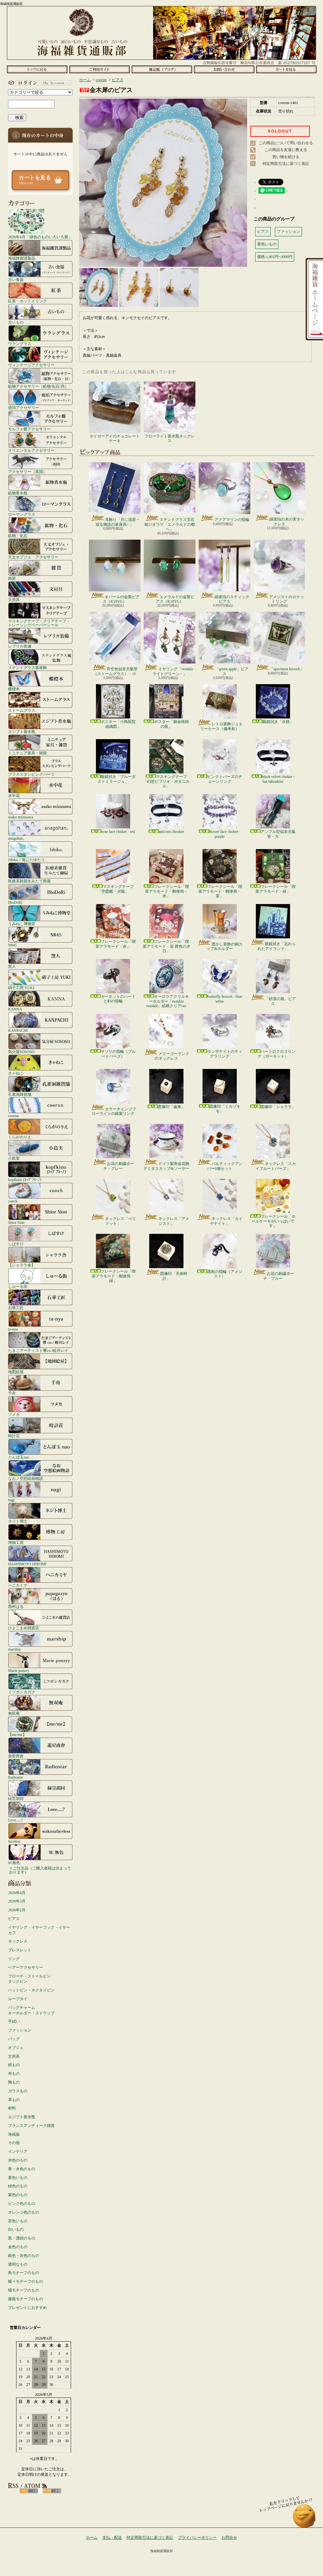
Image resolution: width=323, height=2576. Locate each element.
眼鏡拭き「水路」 (273, 704)
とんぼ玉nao (40, 1449)
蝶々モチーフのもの (25, 2281)
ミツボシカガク (40, 1683)
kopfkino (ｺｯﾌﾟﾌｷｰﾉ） (40, 1171)
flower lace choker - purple (219, 816)
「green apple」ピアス (224, 644)
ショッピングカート (286, 69)
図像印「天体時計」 (166, 1257)
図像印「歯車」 (166, 1089)
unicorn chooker (166, 814)
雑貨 (40, 570)
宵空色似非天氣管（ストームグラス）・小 (115, 644)
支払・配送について (99, 69)
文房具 (40, 591)
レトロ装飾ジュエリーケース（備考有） (220, 707)
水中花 (40, 787)
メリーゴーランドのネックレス (166, 1037)
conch (40, 1192)
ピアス (14, 1918)
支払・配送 (112, 2537)
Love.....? (40, 1811)
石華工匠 (40, 1299)
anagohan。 (40, 830)
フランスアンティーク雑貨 (31, 2125)
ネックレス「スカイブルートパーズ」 (273, 1147)
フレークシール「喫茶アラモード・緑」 (273, 871)
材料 (12, 2108)
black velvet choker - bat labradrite (273, 761)
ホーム (37, 69)
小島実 (40, 1150)
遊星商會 (40, 1747)
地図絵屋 (40, 1363)
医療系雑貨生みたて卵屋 (40, 872)
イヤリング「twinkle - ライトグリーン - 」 (169, 644)
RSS (29, 2490)
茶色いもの (17, 2221)
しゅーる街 (40, 1278)
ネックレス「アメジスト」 (166, 1202)
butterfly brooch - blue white (219, 981)
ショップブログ (161, 69)
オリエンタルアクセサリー (40, 442)
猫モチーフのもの (23, 2290)
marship (40, 1641)
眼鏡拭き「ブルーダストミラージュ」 (113, 761)
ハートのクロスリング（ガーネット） (273, 1036)
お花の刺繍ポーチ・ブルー (273, 1257)
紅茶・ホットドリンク (40, 292)
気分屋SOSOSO (40, 1043)
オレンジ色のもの (23, 2212)
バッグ (14, 2039)
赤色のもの (17, 2160)
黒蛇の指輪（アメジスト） (219, 1256)
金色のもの (17, 2247)
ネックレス (17, 1941)
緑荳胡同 (40, 1790)
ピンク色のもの (21, 2203)
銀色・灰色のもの (23, 2255)
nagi (40, 1491)
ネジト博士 (40, 1513)
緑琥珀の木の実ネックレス (279, 494)
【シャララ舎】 (40, 1256)
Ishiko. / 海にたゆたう (40, 851)
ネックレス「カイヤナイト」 (220, 1202)
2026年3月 (17, 1901)
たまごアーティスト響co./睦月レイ (40, 1342)
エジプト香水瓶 (40, 723)
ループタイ (17, 1999)
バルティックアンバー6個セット (220, 1147)
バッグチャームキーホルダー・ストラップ (31, 2010)
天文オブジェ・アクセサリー (40, 548)
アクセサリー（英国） (40, 463)
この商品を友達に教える (286, 149)
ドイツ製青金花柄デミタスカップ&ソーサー (166, 1147)
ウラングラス (40, 335)
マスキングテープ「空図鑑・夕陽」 (113, 871)
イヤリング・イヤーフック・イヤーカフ (39, 1930)
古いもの (40, 314)
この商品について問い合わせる (286, 143)
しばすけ (40, 1235)
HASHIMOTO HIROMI (40, 1555)
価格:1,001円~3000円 (274, 256)
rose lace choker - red (113, 814)
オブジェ (16, 2047)
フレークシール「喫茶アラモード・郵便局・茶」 (219, 873)
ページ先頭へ (304, 2519)
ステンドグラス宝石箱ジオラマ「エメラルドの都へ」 (169, 496)
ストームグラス (40, 702)
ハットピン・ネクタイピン (31, 1990)
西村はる (40, 1598)
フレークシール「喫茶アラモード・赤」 (113, 926)
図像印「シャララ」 (273, 1089)
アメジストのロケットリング (279, 572)
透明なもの (17, 2264)
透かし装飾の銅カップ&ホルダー (220, 927)
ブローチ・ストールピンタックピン (29, 1979)
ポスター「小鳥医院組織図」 (113, 706)
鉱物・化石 (40, 527)
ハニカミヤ (40, 1577)
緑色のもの (17, 2186)
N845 (40, 936)
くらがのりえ (40, 1128)
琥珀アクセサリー (40, 399)
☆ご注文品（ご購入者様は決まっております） (40, 1870)
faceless (40, 1833)
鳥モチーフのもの (23, 2272)
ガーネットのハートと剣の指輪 (113, 981)
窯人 (40, 958)
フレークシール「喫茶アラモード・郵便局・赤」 (166, 873)
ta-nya (40, 1320)
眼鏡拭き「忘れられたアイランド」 (273, 927)
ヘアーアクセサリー (25, 1967)
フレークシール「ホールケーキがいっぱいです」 (273, 1203)
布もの (14, 2073)
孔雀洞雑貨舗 (40, 1086)
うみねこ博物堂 (40, 915)
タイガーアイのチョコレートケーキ (115, 412)
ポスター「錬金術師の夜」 (166, 706)
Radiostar (40, 1769)
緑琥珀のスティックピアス (224, 572)
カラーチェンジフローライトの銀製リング (113, 1092)
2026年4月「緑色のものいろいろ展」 (40, 224)
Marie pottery (40, 1662)
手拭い (14, 2021)
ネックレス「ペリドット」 (113, 1202)
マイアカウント (38, 82)
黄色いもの (17, 2177)
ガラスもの (17, 2091)
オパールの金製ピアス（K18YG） (115, 572)
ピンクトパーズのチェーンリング (219, 761)
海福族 (14, 2134)
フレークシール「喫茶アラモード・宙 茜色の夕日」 (166, 928)
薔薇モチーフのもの (25, 2299)
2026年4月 (17, 1893)
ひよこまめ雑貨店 (40, 1619)
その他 (14, 2142)
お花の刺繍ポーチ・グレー (113, 1147)
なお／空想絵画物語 (40, 1470)
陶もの (14, 2082)
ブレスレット (19, 1950)
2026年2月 (17, 1910)
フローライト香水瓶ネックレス (169, 412)
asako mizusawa (40, 808)
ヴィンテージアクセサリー (40, 356)
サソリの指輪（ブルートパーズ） (113, 1036)
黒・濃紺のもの (21, 2238)
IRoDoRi (40, 894)
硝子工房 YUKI (40, 979)
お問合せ (224, 69)
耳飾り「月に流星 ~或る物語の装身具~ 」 (115, 494)
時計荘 (40, 1427)
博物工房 (40, 1534)
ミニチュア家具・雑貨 (40, 744)
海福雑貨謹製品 (40, 250)
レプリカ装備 (40, 638)
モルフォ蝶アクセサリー (40, 420)
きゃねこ (40, 1064)
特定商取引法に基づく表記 (286, 163)
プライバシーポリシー (197, 2537)
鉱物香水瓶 (40, 484)
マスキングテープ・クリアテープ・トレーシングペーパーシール (40, 614)
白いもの (16, 2229)
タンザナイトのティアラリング (219, 1036)
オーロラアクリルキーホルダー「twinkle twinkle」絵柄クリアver (166, 983)
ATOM (52, 2490)
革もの (14, 2099)
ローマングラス (40, 506)
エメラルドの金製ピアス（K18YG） (169, 572)
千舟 (40, 1384)
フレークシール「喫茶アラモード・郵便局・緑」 (113, 1258)
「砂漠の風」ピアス (273, 982)
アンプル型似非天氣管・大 (273, 816)
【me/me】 (40, 1726)
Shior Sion (40, 1214)
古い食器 (40, 271)
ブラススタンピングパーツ (40, 766)
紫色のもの (17, 2195)
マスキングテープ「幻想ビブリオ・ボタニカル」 (166, 763)
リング (14, 1958)
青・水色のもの (21, 2169)
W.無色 (40, 1854)
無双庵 (40, 1705)
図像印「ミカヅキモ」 (219, 1091)
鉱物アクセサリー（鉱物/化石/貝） (40, 378)
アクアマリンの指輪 (224, 492)
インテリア (17, 2151)
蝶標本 (40, 680)
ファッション (19, 2030)
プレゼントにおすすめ (27, 2307)
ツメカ (40, 1406)
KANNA (40, 1000)
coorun (40, 1107)
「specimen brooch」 (279, 641)
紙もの (14, 2065)
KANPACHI (40, 1022)
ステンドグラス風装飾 (40, 659)
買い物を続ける (285, 157)
